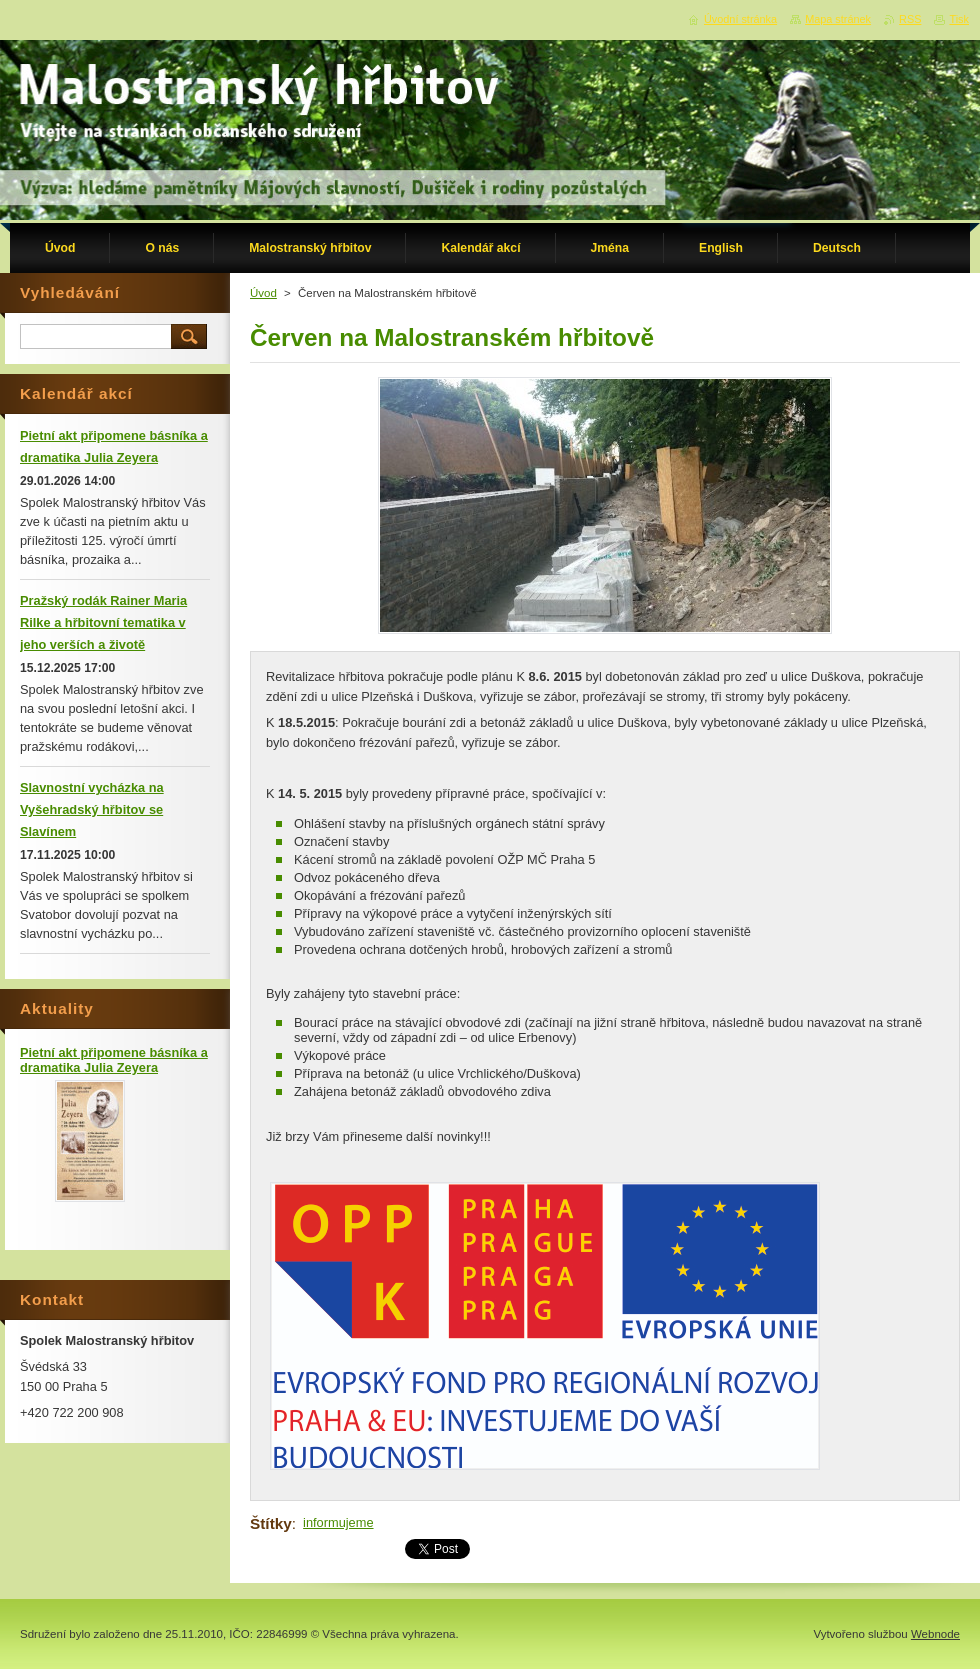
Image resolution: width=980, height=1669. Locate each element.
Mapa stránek (838, 19)
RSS (910, 19)
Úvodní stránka (740, 19)
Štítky (271, 1523)
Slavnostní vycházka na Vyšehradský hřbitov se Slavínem (92, 809)
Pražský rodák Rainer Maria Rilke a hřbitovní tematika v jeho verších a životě (103, 622)
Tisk (959, 19)
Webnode (935, 1634)
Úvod (263, 293)
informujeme (338, 1522)
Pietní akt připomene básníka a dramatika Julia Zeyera (114, 1060)
